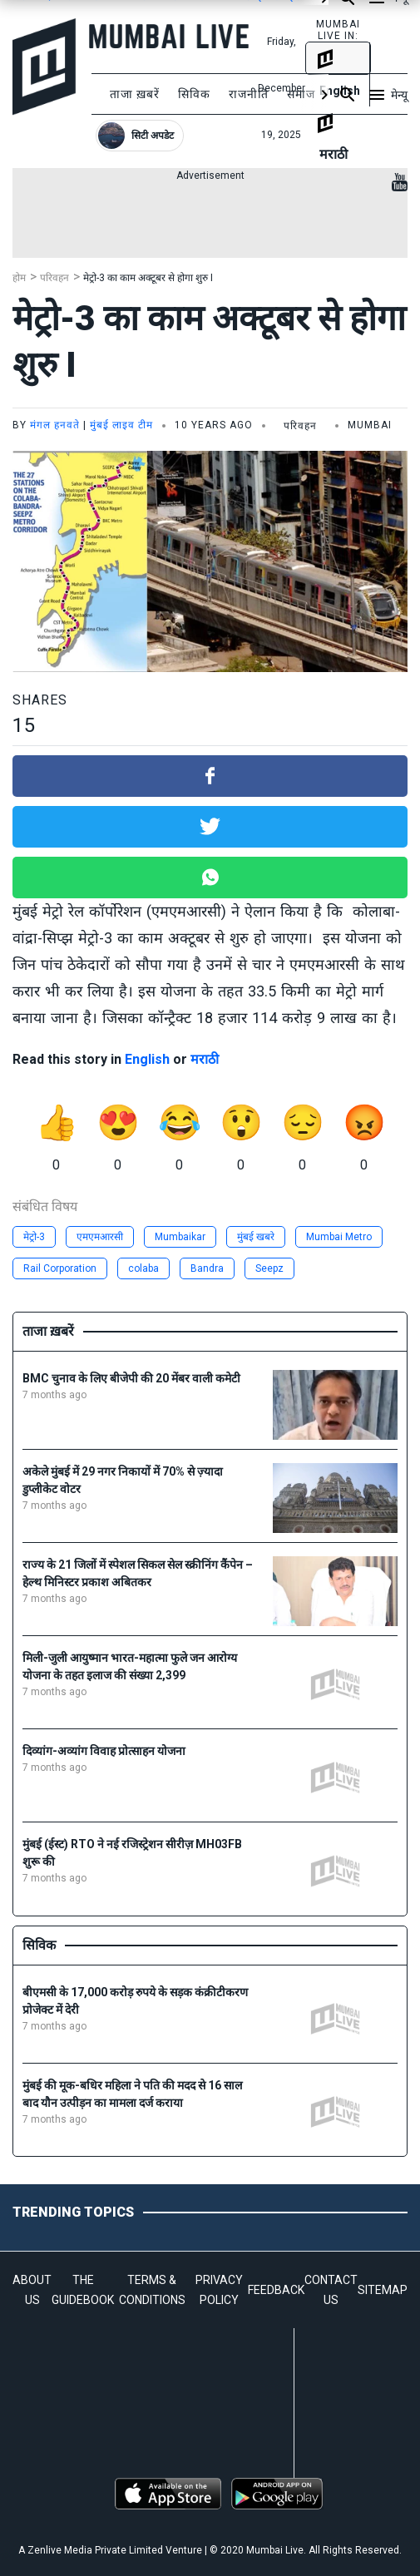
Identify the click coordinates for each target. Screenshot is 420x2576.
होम (19, 278)
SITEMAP (383, 2290)
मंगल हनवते (55, 425)
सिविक (194, 94)
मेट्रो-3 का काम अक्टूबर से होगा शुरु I (148, 278)
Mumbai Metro (339, 1237)
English (147, 1059)
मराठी (204, 1059)
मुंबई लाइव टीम (121, 425)
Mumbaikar (180, 1237)
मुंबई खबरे (255, 1237)
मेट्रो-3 (34, 1237)
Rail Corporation (59, 1268)
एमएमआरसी (100, 1237)
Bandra (207, 1268)
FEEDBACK (276, 2290)
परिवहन (54, 278)
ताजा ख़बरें (135, 94)
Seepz (269, 1268)
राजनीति (249, 94)
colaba (143, 1268)
